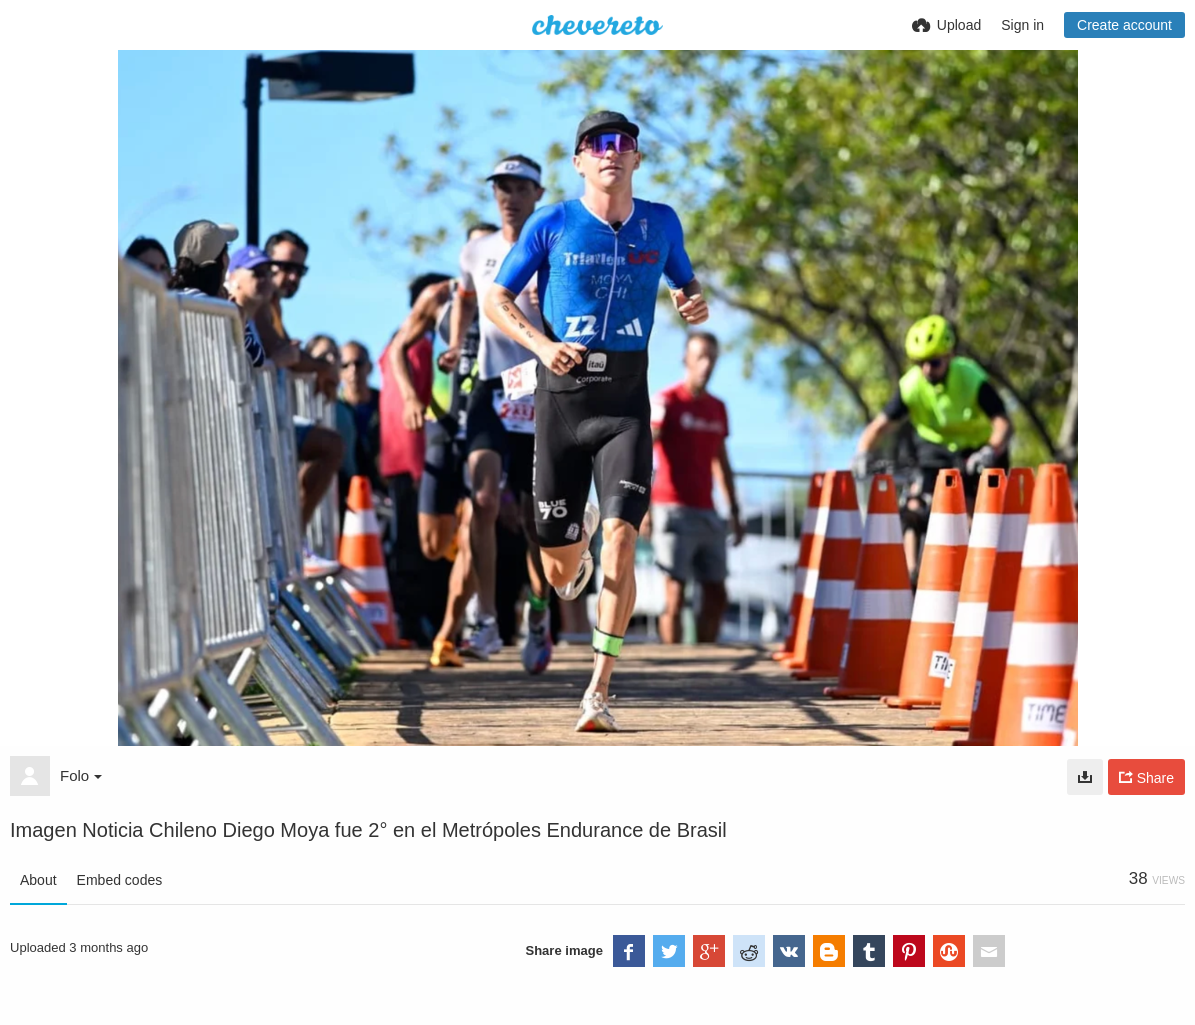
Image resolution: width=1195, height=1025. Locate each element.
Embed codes (120, 880)
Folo (81, 775)
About (38, 880)
